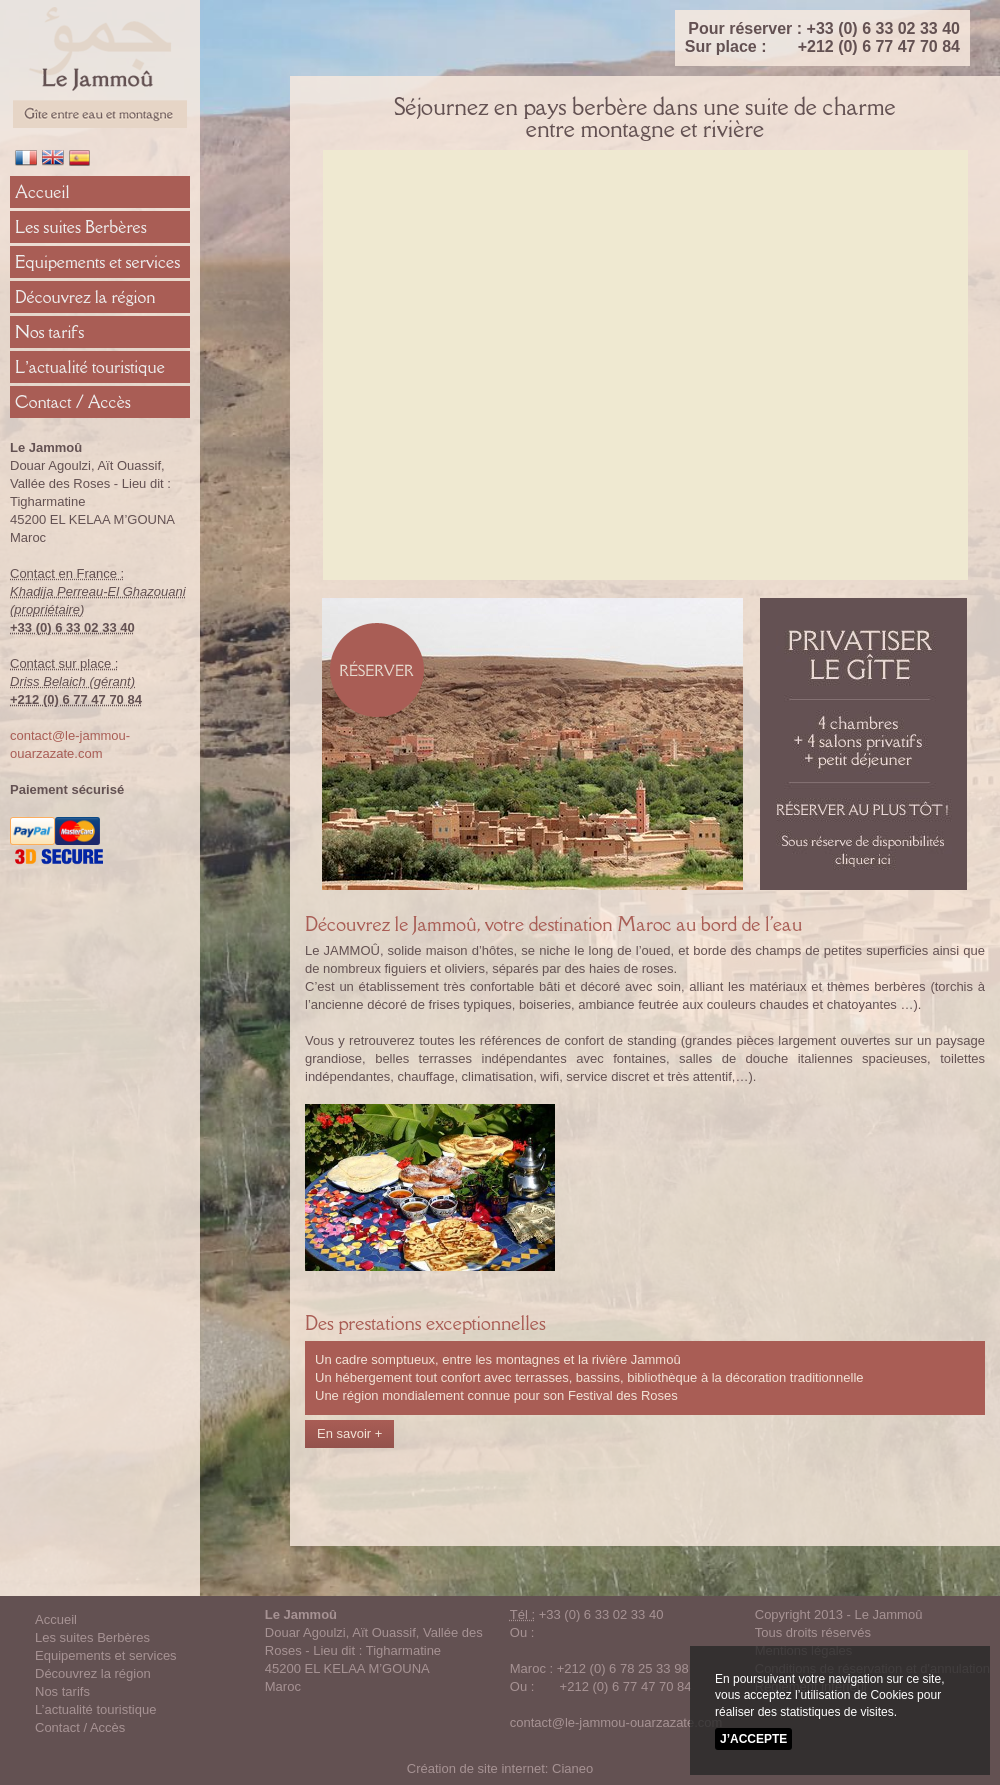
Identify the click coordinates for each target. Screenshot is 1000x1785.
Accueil (42, 192)
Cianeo (572, 1768)
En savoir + (349, 1433)
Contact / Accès (73, 402)
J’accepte (753, 1739)
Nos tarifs (49, 332)
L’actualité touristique (90, 367)
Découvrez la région (85, 297)
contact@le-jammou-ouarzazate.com (616, 1722)
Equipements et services (97, 262)
